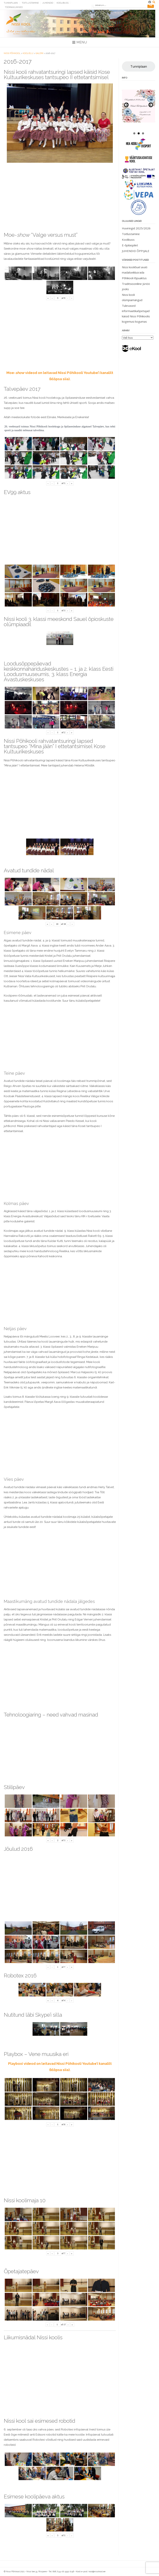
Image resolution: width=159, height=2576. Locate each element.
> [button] (150, 105)
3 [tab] (143, 133)
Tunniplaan (11, 3)
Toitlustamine (30, 3)
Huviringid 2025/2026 (136, 228)
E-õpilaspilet (130, 245)
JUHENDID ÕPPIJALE (135, 251)
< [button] (126, 105)
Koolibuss (63, 3)
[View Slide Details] (138, 105)
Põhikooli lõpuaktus (134, 278)
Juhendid (47, 3)
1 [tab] (134, 133)
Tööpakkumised (14, 7)
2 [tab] (139, 133)
